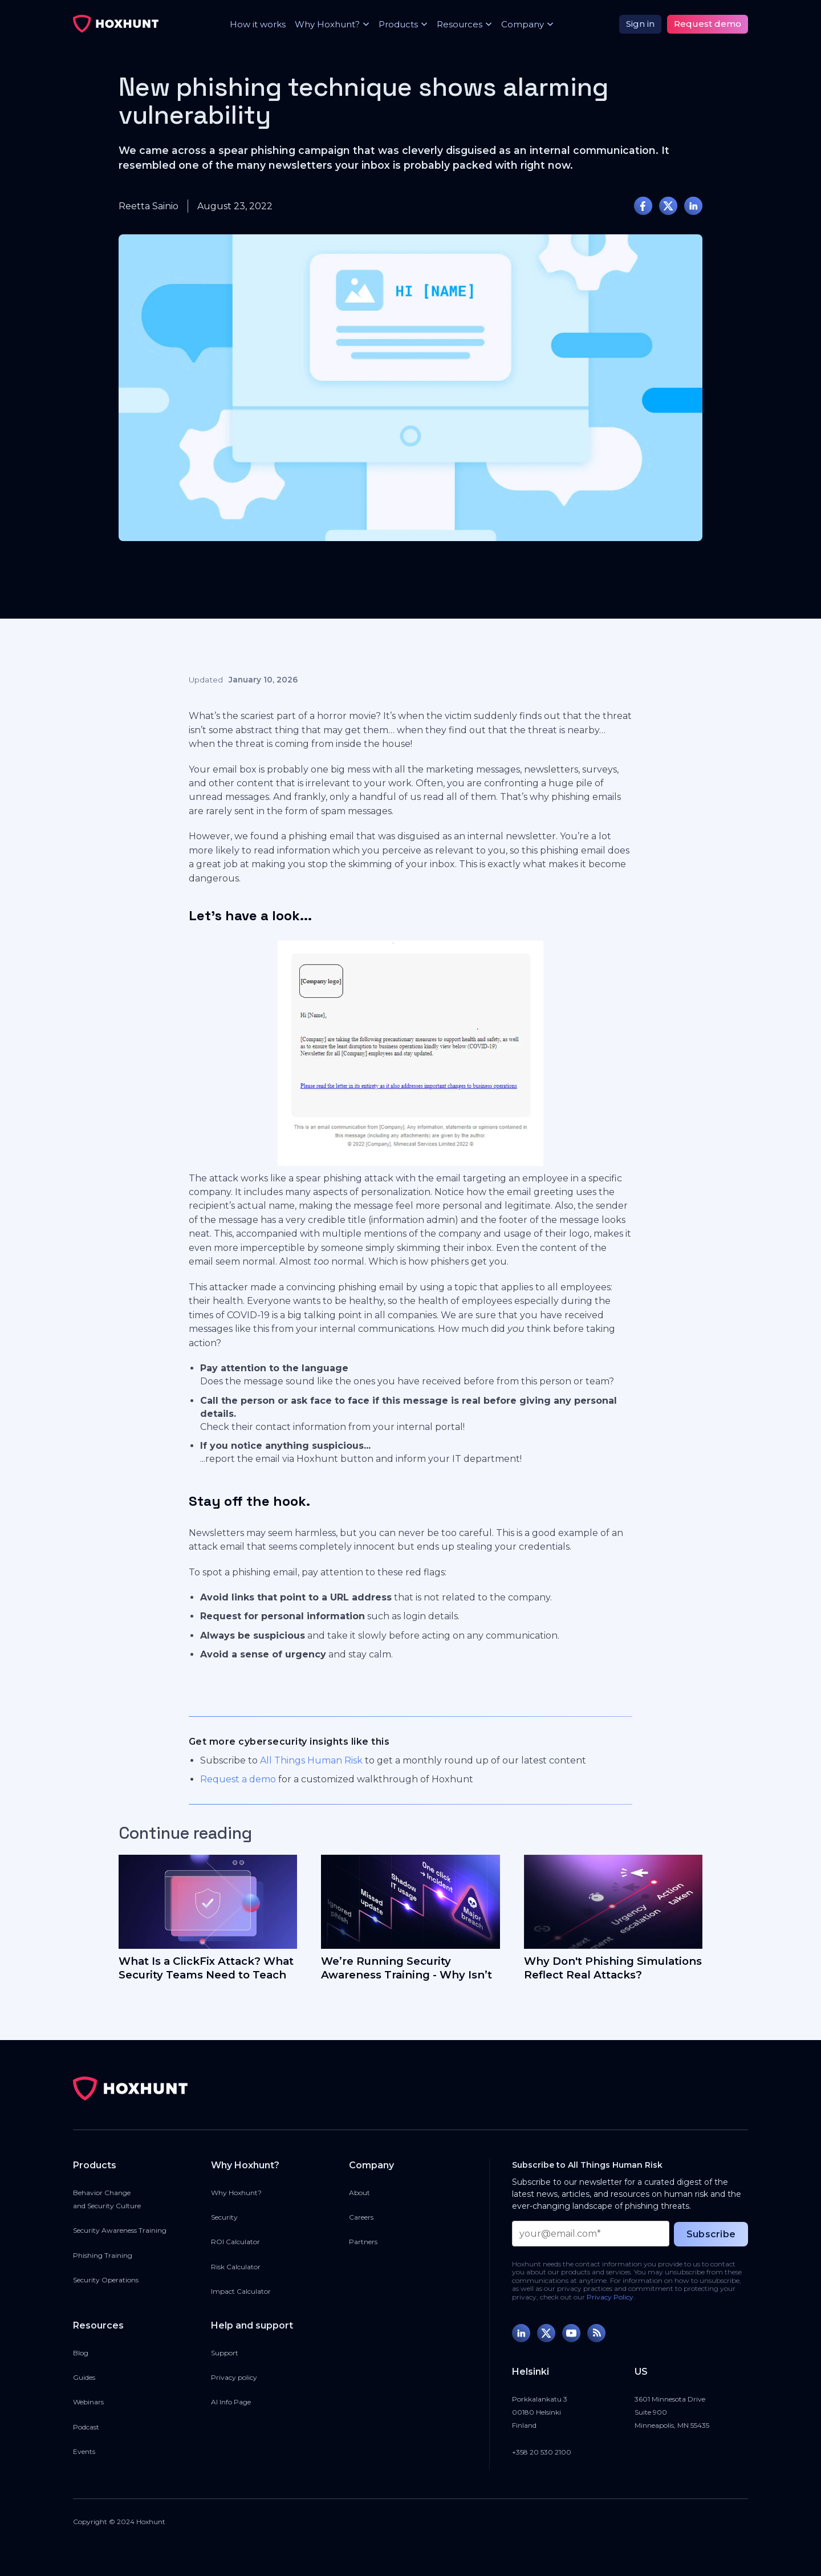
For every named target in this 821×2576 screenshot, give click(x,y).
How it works (258, 24)
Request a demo (238, 1779)
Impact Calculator (241, 2291)
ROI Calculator (235, 2241)
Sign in (640, 23)
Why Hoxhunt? (236, 2192)
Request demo (707, 23)
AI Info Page (231, 2402)
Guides (84, 2377)
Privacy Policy (610, 2297)
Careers (361, 2217)
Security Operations (106, 2280)
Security (224, 2217)
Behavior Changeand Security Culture (107, 2199)
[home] (115, 24)
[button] (327, 24)
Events (84, 2451)
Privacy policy (234, 2377)
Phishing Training (102, 2255)
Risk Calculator (236, 2266)
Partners (363, 2241)
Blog (80, 2353)
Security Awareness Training (119, 2230)
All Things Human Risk (311, 1760)
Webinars (88, 2402)
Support (224, 2353)
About (359, 2192)
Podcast (86, 2427)
